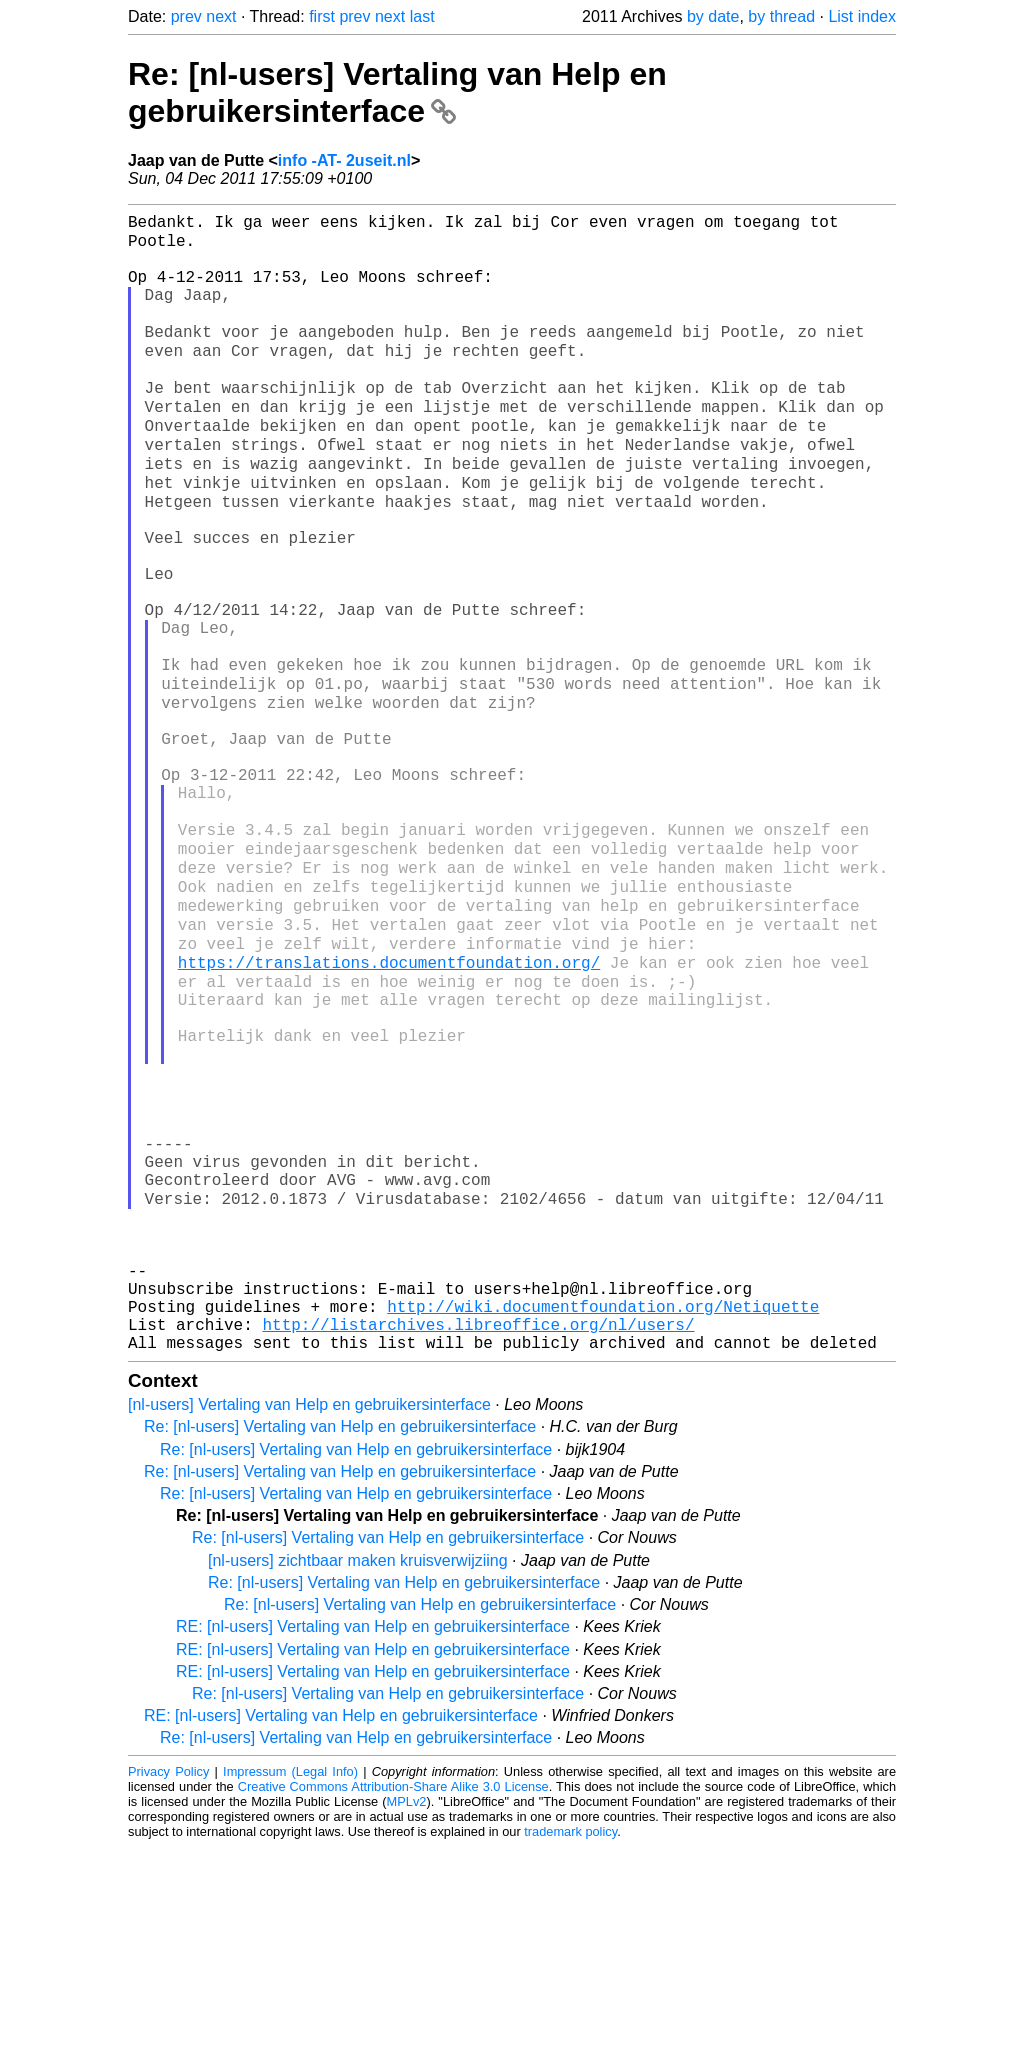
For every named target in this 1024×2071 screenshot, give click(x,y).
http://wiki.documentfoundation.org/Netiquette (603, 1522)
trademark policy (570, 2055)
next (221, 16)
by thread (781, 16)
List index (862, 16)
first (322, 16)
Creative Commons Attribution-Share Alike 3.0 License (393, 2010)
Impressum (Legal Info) (290, 1995)
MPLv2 (407, 2025)
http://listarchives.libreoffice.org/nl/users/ (478, 1544)
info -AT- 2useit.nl (344, 160)
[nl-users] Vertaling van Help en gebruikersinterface (309, 1628)
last (422, 16)
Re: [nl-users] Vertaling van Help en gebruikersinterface (397, 92)
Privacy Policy (168, 1995)
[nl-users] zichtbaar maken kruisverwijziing (358, 1784)
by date (713, 16)
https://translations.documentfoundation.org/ (389, 1104)
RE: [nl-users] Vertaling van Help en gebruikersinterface (373, 1850)
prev (186, 16)
